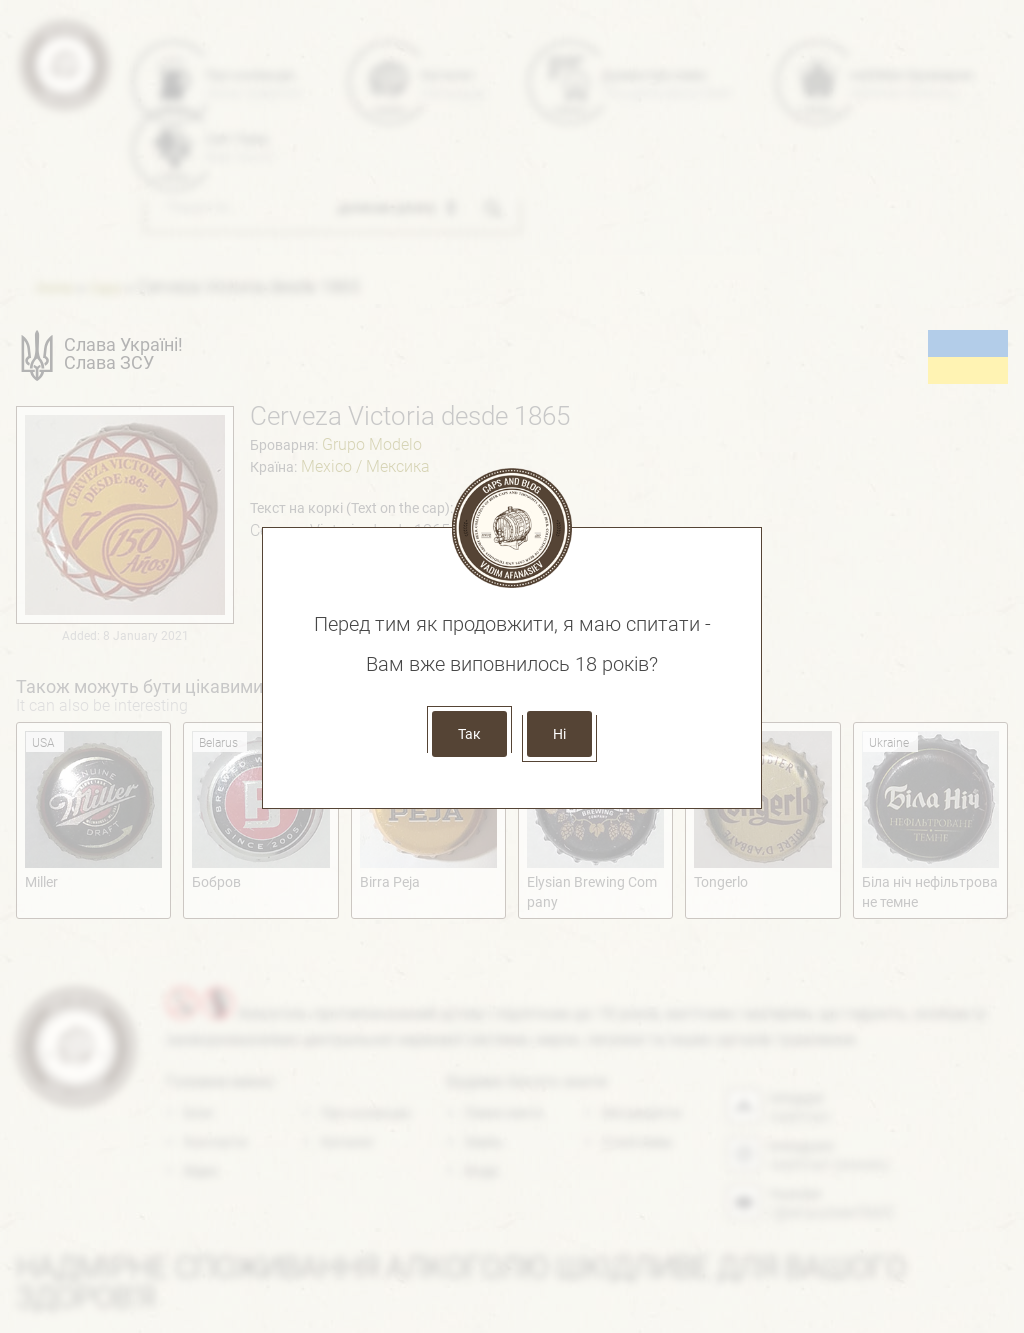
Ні (559, 734)
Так (469, 734)
